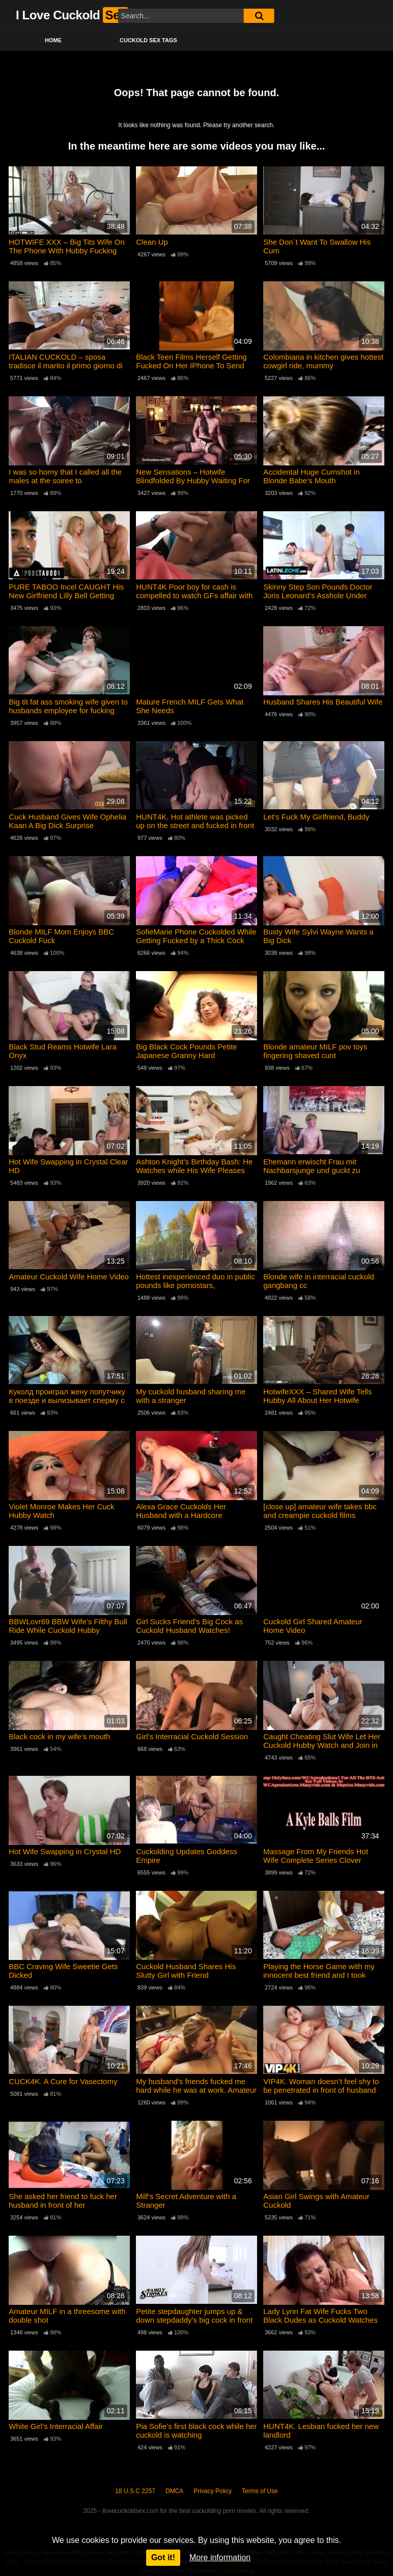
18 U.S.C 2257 (135, 2491)
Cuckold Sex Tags (148, 40)
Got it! (163, 2557)
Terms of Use (260, 2491)
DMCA (174, 2491)
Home (53, 40)
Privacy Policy (212, 2491)
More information (219, 2557)
